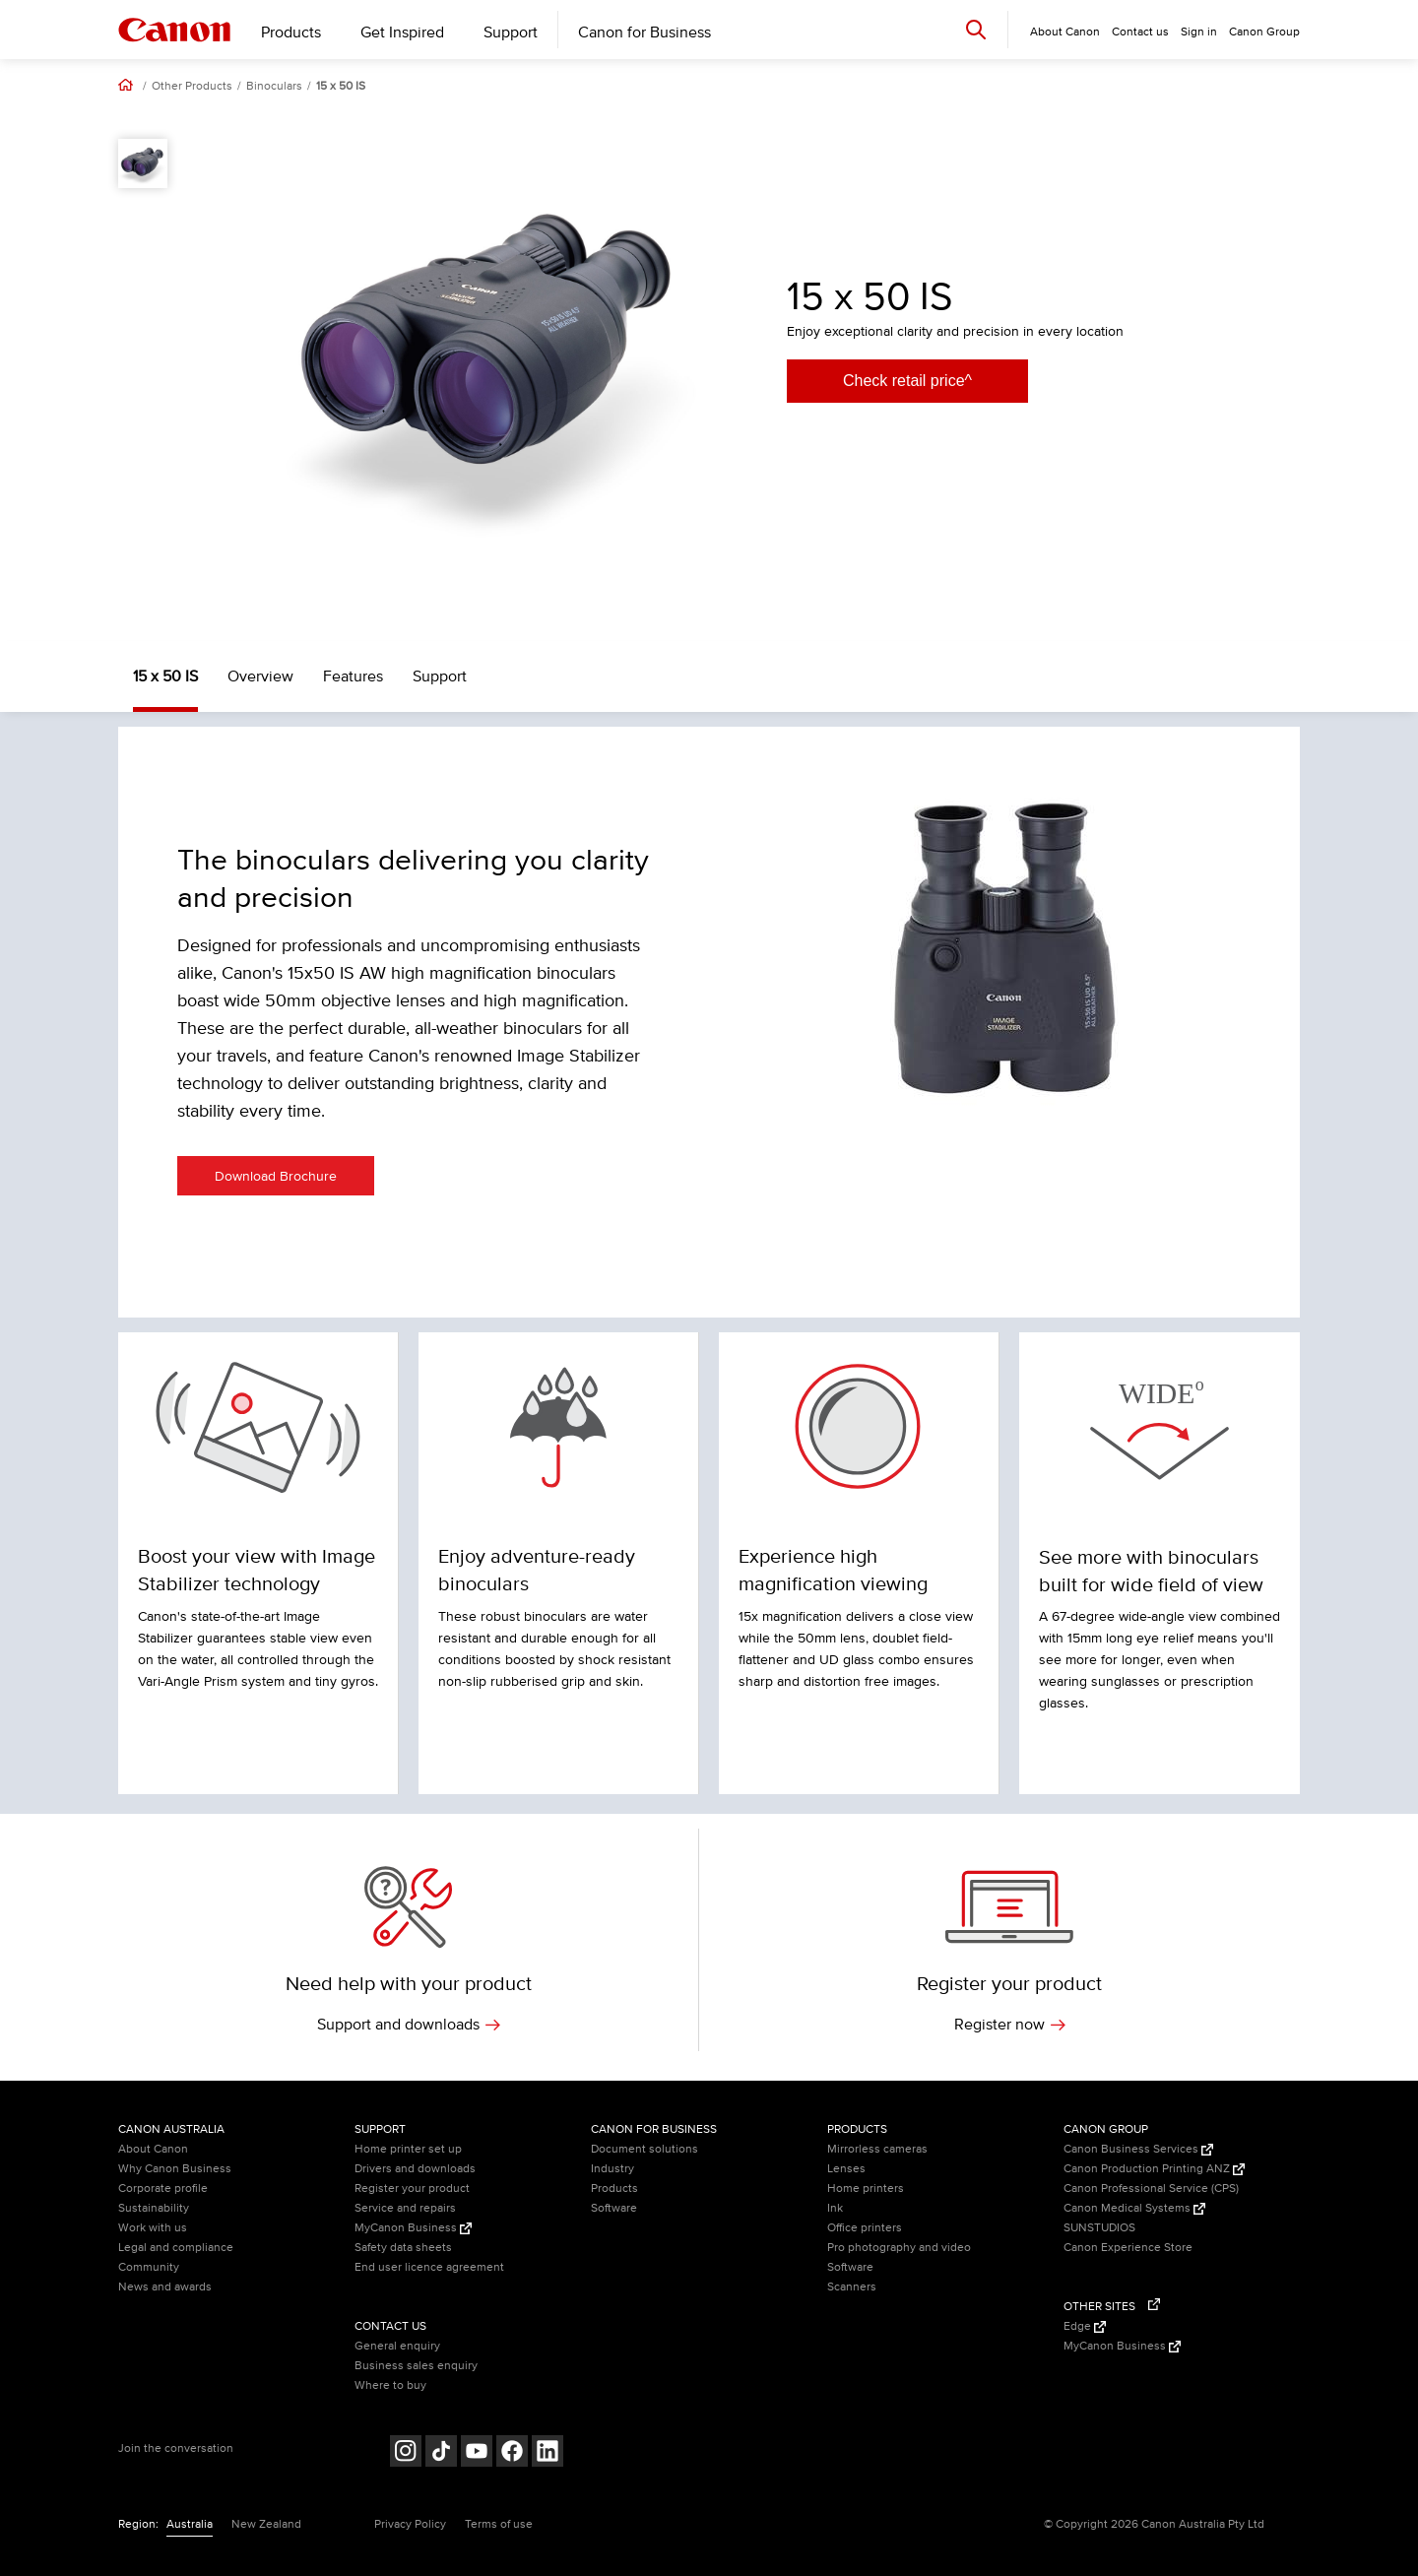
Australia (189, 2524)
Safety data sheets (403, 2247)
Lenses (846, 2168)
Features (353, 676)
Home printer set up (408, 2149)
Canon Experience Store (1128, 2247)
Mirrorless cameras (877, 2149)
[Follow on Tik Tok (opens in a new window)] (441, 2453)
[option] (492, 353)
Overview (260, 676)
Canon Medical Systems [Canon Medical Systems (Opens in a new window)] (1134, 2208)
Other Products (192, 87)
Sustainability (153, 2208)
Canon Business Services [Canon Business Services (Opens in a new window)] (1138, 2149)
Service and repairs (405, 2208)
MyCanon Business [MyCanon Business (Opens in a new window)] (413, 2228)
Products (291, 32)
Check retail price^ (907, 380)
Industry (612, 2168)
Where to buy (390, 2385)
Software (614, 2208)
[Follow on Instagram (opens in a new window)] (405, 2453)
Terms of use (499, 2524)
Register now (1009, 2024)
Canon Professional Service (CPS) (1151, 2188)
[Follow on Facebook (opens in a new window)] (512, 2453)
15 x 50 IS (340, 87)
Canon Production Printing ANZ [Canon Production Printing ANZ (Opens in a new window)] (1154, 2168)
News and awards (165, 2287)
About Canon (153, 2149)
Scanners (851, 2287)
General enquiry (397, 2346)
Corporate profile (163, 2188)
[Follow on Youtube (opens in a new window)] (476, 2453)
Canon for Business (644, 32)
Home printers (865, 2188)
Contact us (1140, 32)
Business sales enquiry (416, 2365)
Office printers (864, 2228)
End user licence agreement (429, 2267)
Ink (835, 2208)
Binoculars (274, 87)
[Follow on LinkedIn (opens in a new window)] (547, 2453)
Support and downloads (408, 2024)
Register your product (412, 2188)
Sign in (1199, 32)
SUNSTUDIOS (1099, 2228)
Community (148, 2267)
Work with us (152, 2228)
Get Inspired (402, 32)
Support (510, 32)
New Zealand (266, 2524)
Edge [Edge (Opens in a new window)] (1085, 2326)
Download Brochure (276, 1176)
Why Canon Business (174, 2168)
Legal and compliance (175, 2247)
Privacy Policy (410, 2524)
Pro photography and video (899, 2247)
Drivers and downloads (415, 2168)
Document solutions (644, 2149)
